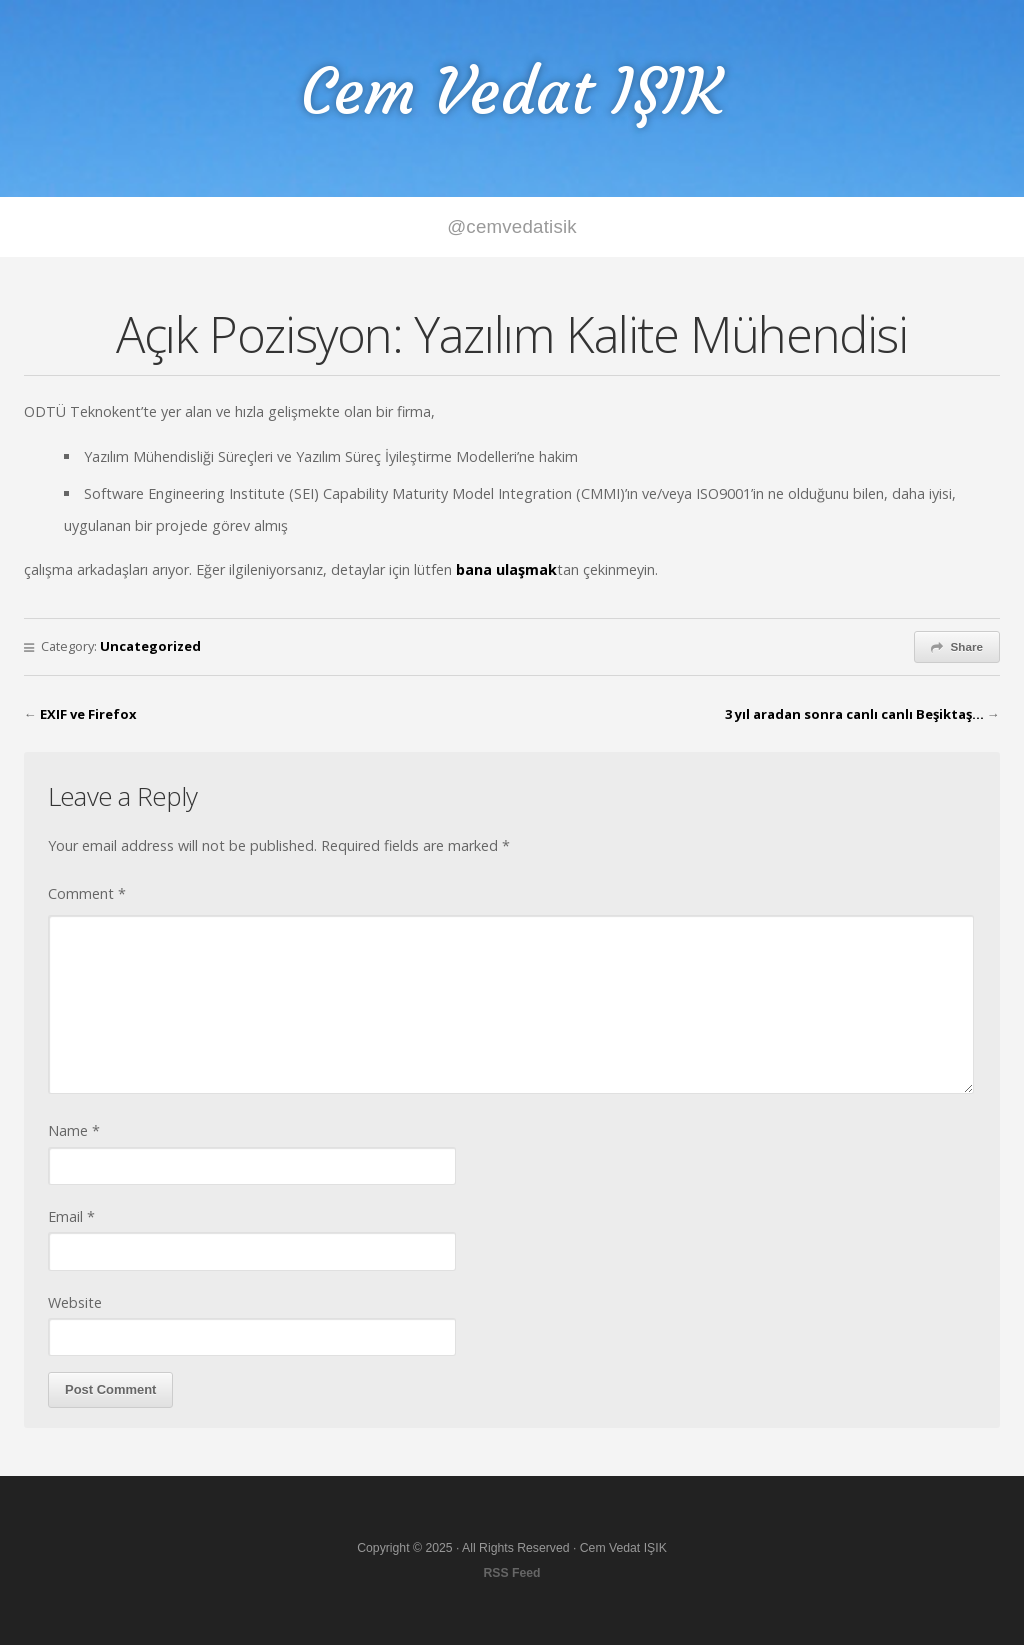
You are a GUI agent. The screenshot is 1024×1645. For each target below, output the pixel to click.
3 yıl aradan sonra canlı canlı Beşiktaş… (854, 714)
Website (75, 1302)
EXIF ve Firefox (88, 714)
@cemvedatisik (512, 226)
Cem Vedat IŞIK (512, 91)
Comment (87, 893)
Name (74, 1130)
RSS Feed (511, 1573)
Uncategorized (150, 646)
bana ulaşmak (506, 569)
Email (71, 1216)
